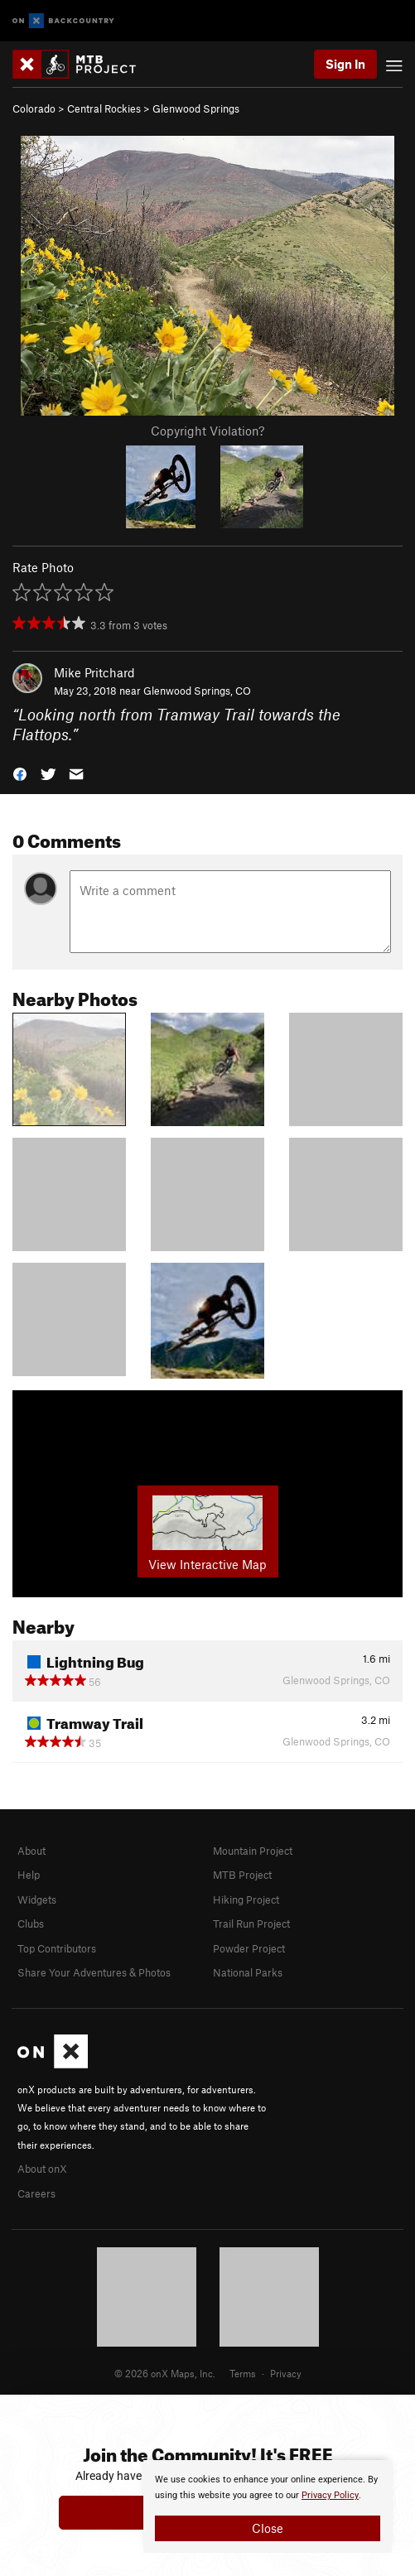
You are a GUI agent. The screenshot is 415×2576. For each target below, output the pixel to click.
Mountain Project (252, 1850)
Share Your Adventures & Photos (94, 1972)
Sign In (345, 63)
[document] (267, 2506)
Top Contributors (56, 1948)
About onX (42, 2168)
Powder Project (249, 1948)
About (31, 1850)
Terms (242, 2373)
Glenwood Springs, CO (197, 690)
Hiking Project (246, 1899)
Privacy (286, 2373)
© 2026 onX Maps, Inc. (164, 2373)
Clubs (30, 1923)
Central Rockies (104, 108)
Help (28, 1874)
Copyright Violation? (207, 430)
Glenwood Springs (195, 108)
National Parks (247, 1972)
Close (267, 2528)
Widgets (36, 1899)
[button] (19, 772)
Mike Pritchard (94, 672)
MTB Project (242, 1874)
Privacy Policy (330, 2495)
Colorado (33, 108)
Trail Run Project (251, 1923)
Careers (36, 2193)
